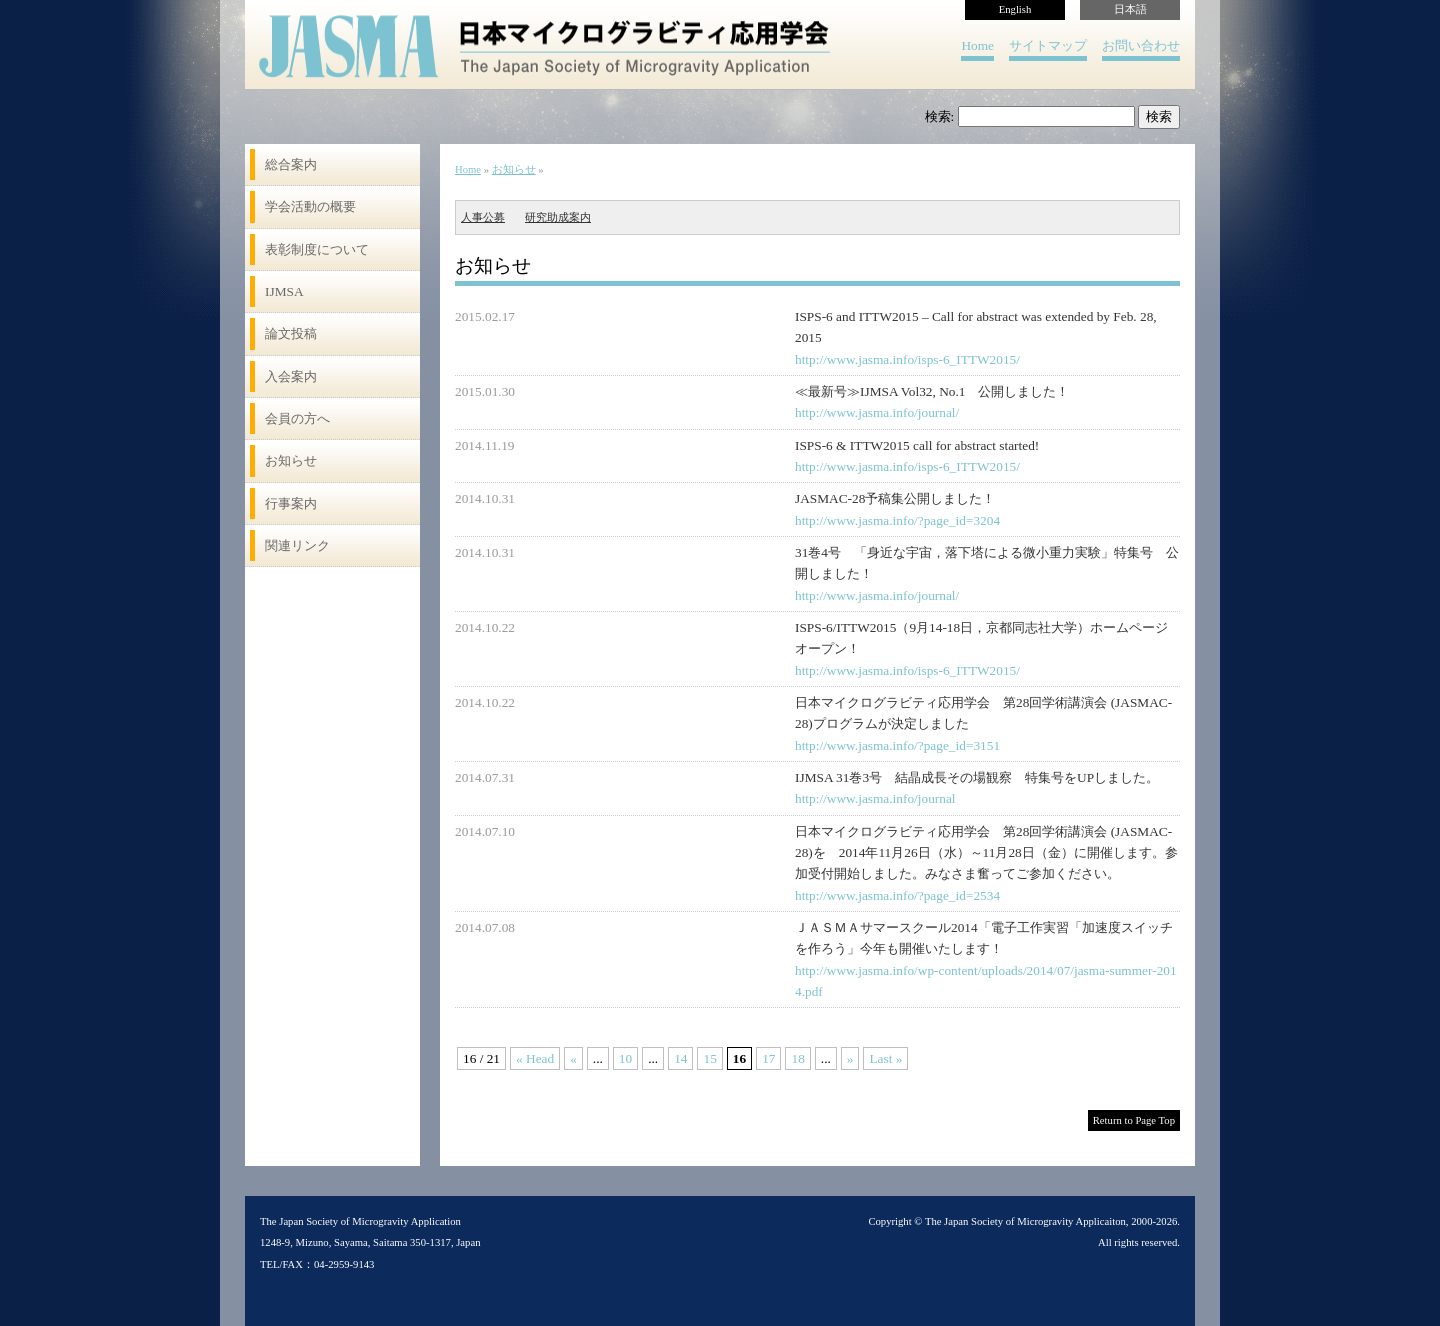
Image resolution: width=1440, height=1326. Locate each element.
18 (797, 1058)
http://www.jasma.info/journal (875, 798)
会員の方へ (297, 418)
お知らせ (291, 460)
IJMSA (284, 291)
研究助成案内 (558, 217)
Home (977, 45)
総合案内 (291, 164)
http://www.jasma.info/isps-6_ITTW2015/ (907, 359)
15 (709, 1058)
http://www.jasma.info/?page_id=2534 (897, 895)
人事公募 (483, 217)
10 (625, 1058)
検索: (940, 116)
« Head (535, 1058)
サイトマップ (1048, 45)
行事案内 (291, 503)
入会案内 (291, 376)
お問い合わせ (1141, 45)
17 (768, 1058)
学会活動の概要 (310, 206)
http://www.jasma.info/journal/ (877, 412)
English (1015, 9)
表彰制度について (317, 249)
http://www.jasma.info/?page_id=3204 (897, 520)
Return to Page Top (1134, 1120)
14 (680, 1058)
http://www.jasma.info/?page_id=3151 (897, 745)
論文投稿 (291, 333)
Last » (885, 1058)
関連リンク (297, 545)
